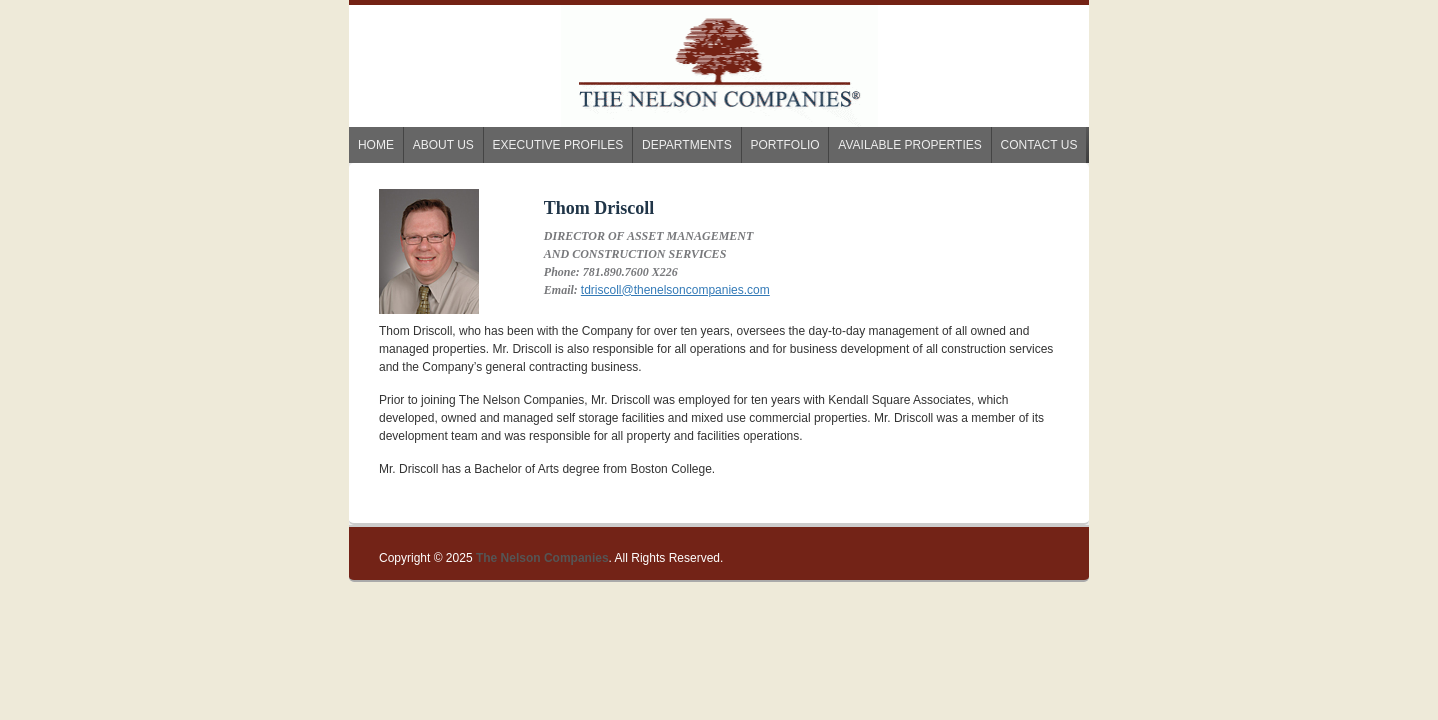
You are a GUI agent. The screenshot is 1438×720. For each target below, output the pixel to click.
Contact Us (1039, 145)
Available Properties (909, 145)
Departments (687, 145)
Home (376, 145)
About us (443, 145)
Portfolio (784, 145)
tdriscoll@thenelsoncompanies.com (675, 290)
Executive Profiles (558, 145)
